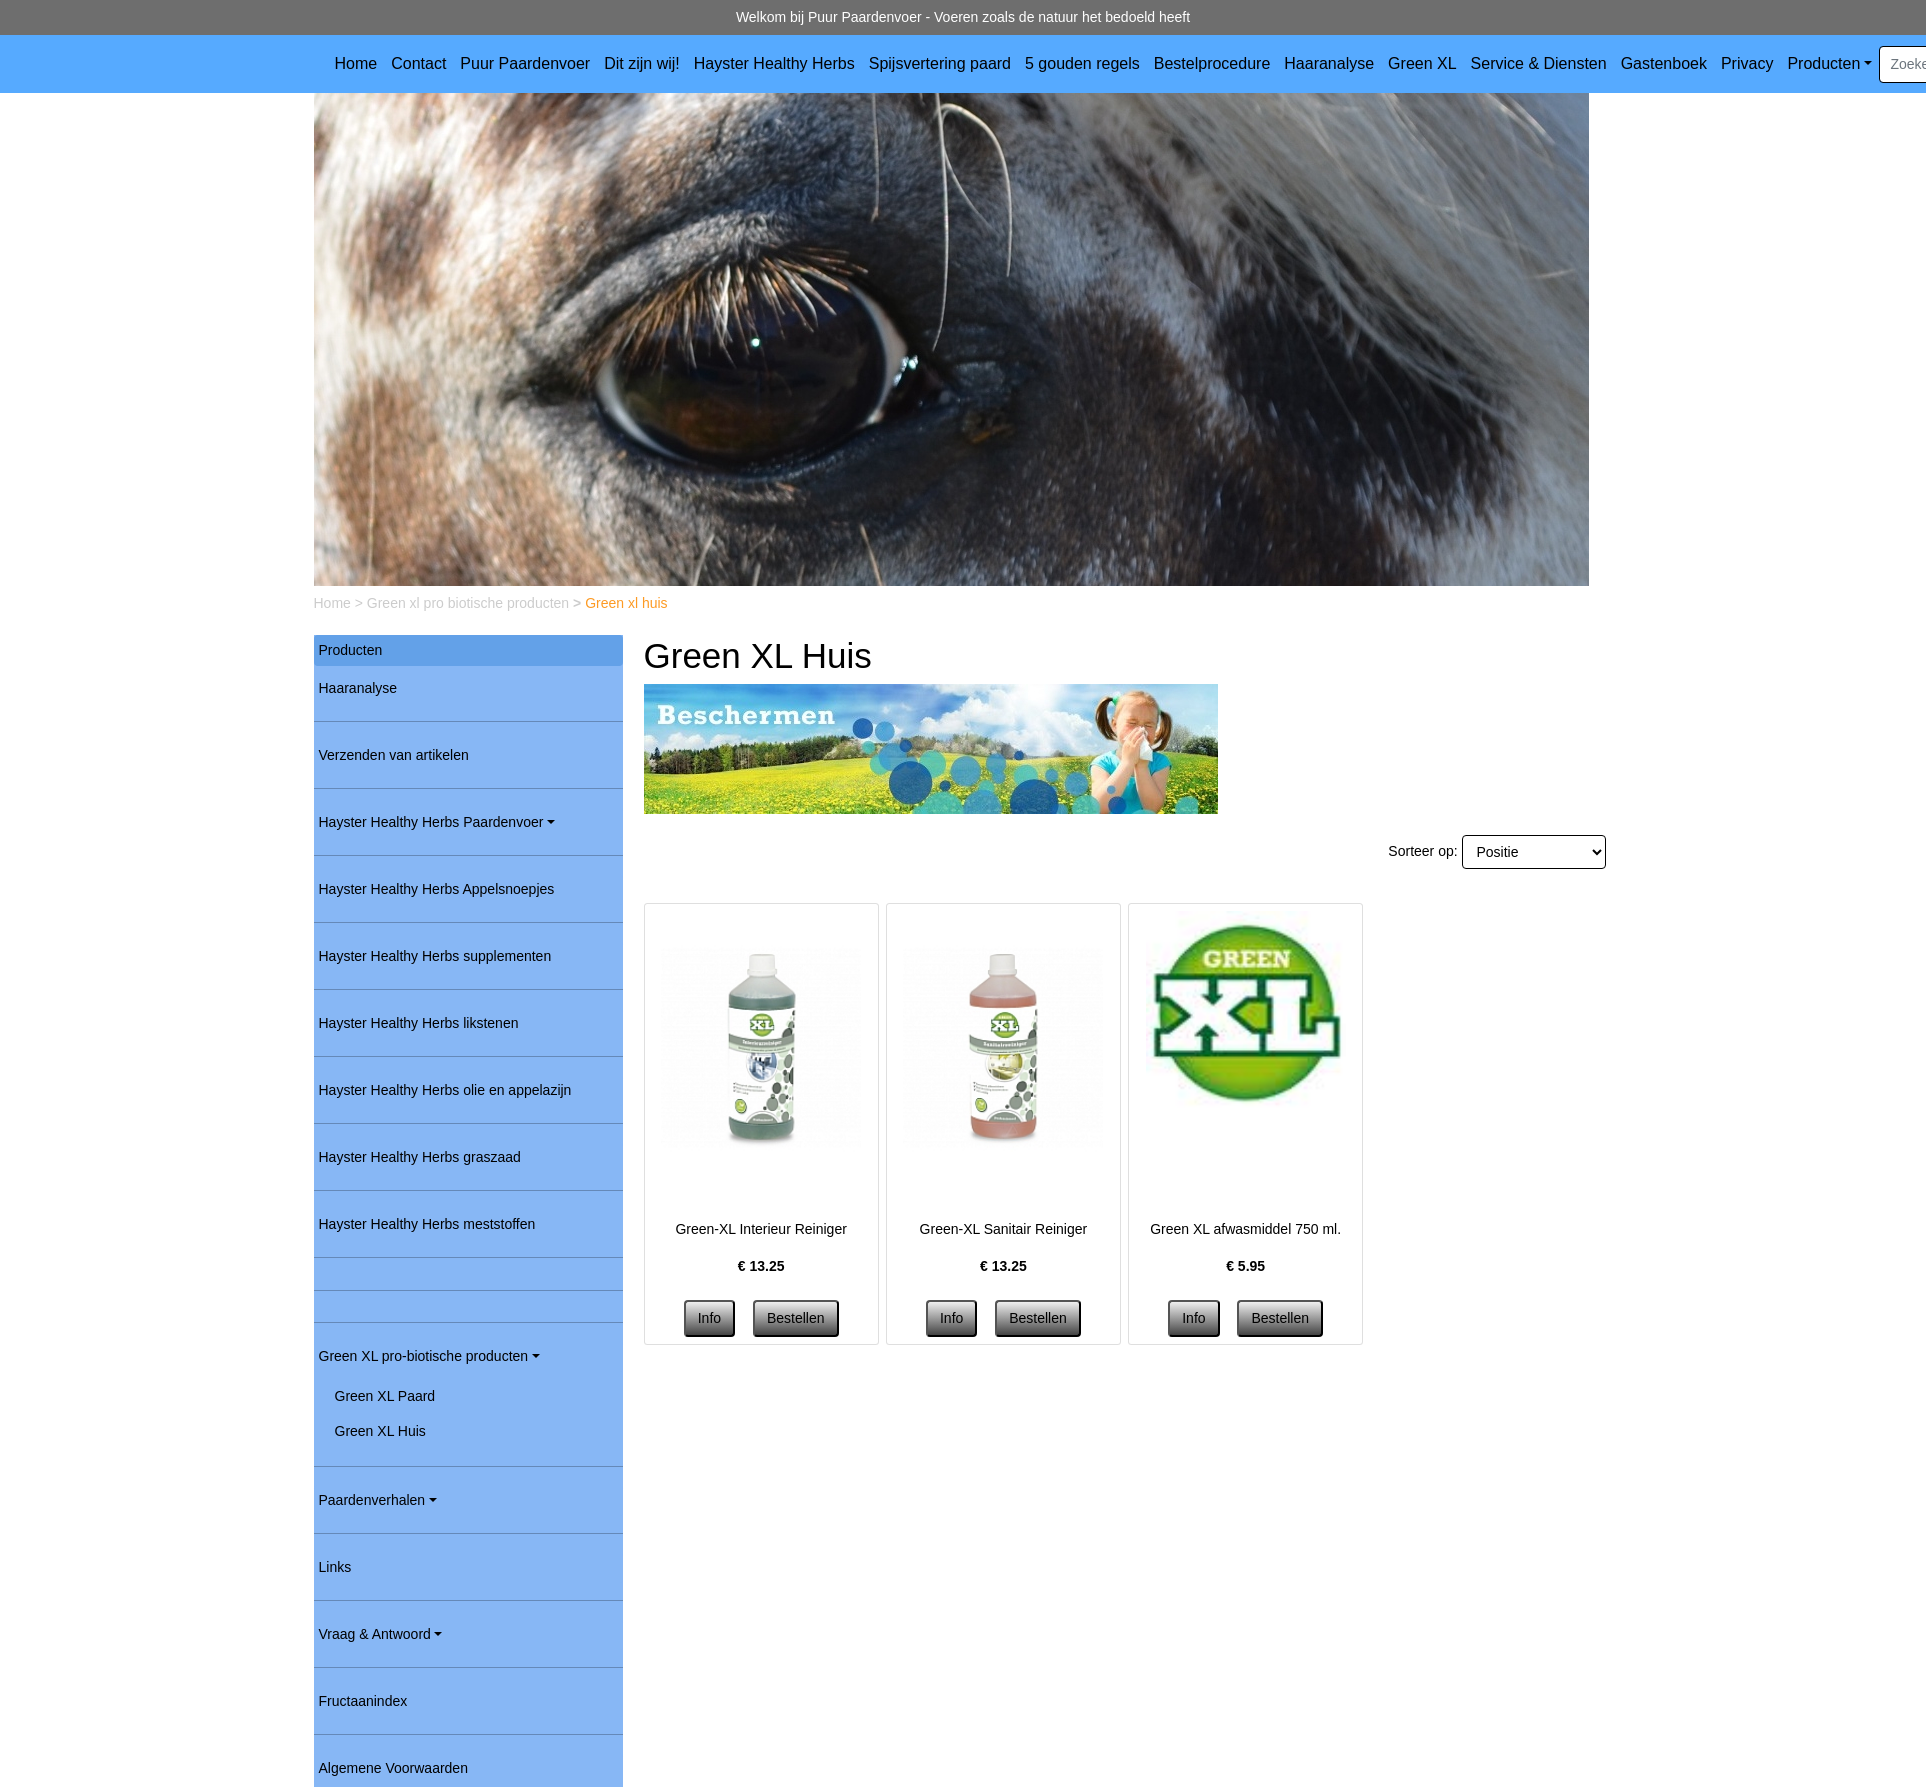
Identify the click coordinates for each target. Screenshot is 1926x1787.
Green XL (1422, 63)
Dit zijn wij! (642, 63)
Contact (418, 63)
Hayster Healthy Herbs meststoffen (427, 1224)
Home (356, 63)
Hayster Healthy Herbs (774, 63)
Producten (1823, 63)
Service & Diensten (1539, 63)
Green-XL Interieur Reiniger (760, 1229)
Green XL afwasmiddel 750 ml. (1245, 1229)
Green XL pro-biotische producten (424, 1356)
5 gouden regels (1082, 63)
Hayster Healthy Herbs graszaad (420, 1157)
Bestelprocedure (1212, 63)
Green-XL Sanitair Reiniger (1004, 1229)
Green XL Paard (385, 1396)
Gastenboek (1664, 63)
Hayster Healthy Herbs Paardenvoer (431, 822)
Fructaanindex (363, 1701)
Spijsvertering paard (940, 63)
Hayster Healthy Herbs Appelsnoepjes (437, 889)
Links (335, 1567)
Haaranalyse (1329, 63)
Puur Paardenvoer (525, 63)
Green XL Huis (380, 1431)
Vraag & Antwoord (375, 1634)
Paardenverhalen (372, 1500)
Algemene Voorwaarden (393, 1768)
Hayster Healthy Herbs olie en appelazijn (445, 1090)
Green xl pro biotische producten (470, 603)
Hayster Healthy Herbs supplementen (435, 956)
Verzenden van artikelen (394, 755)
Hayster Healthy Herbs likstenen (419, 1023)
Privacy (1747, 63)
